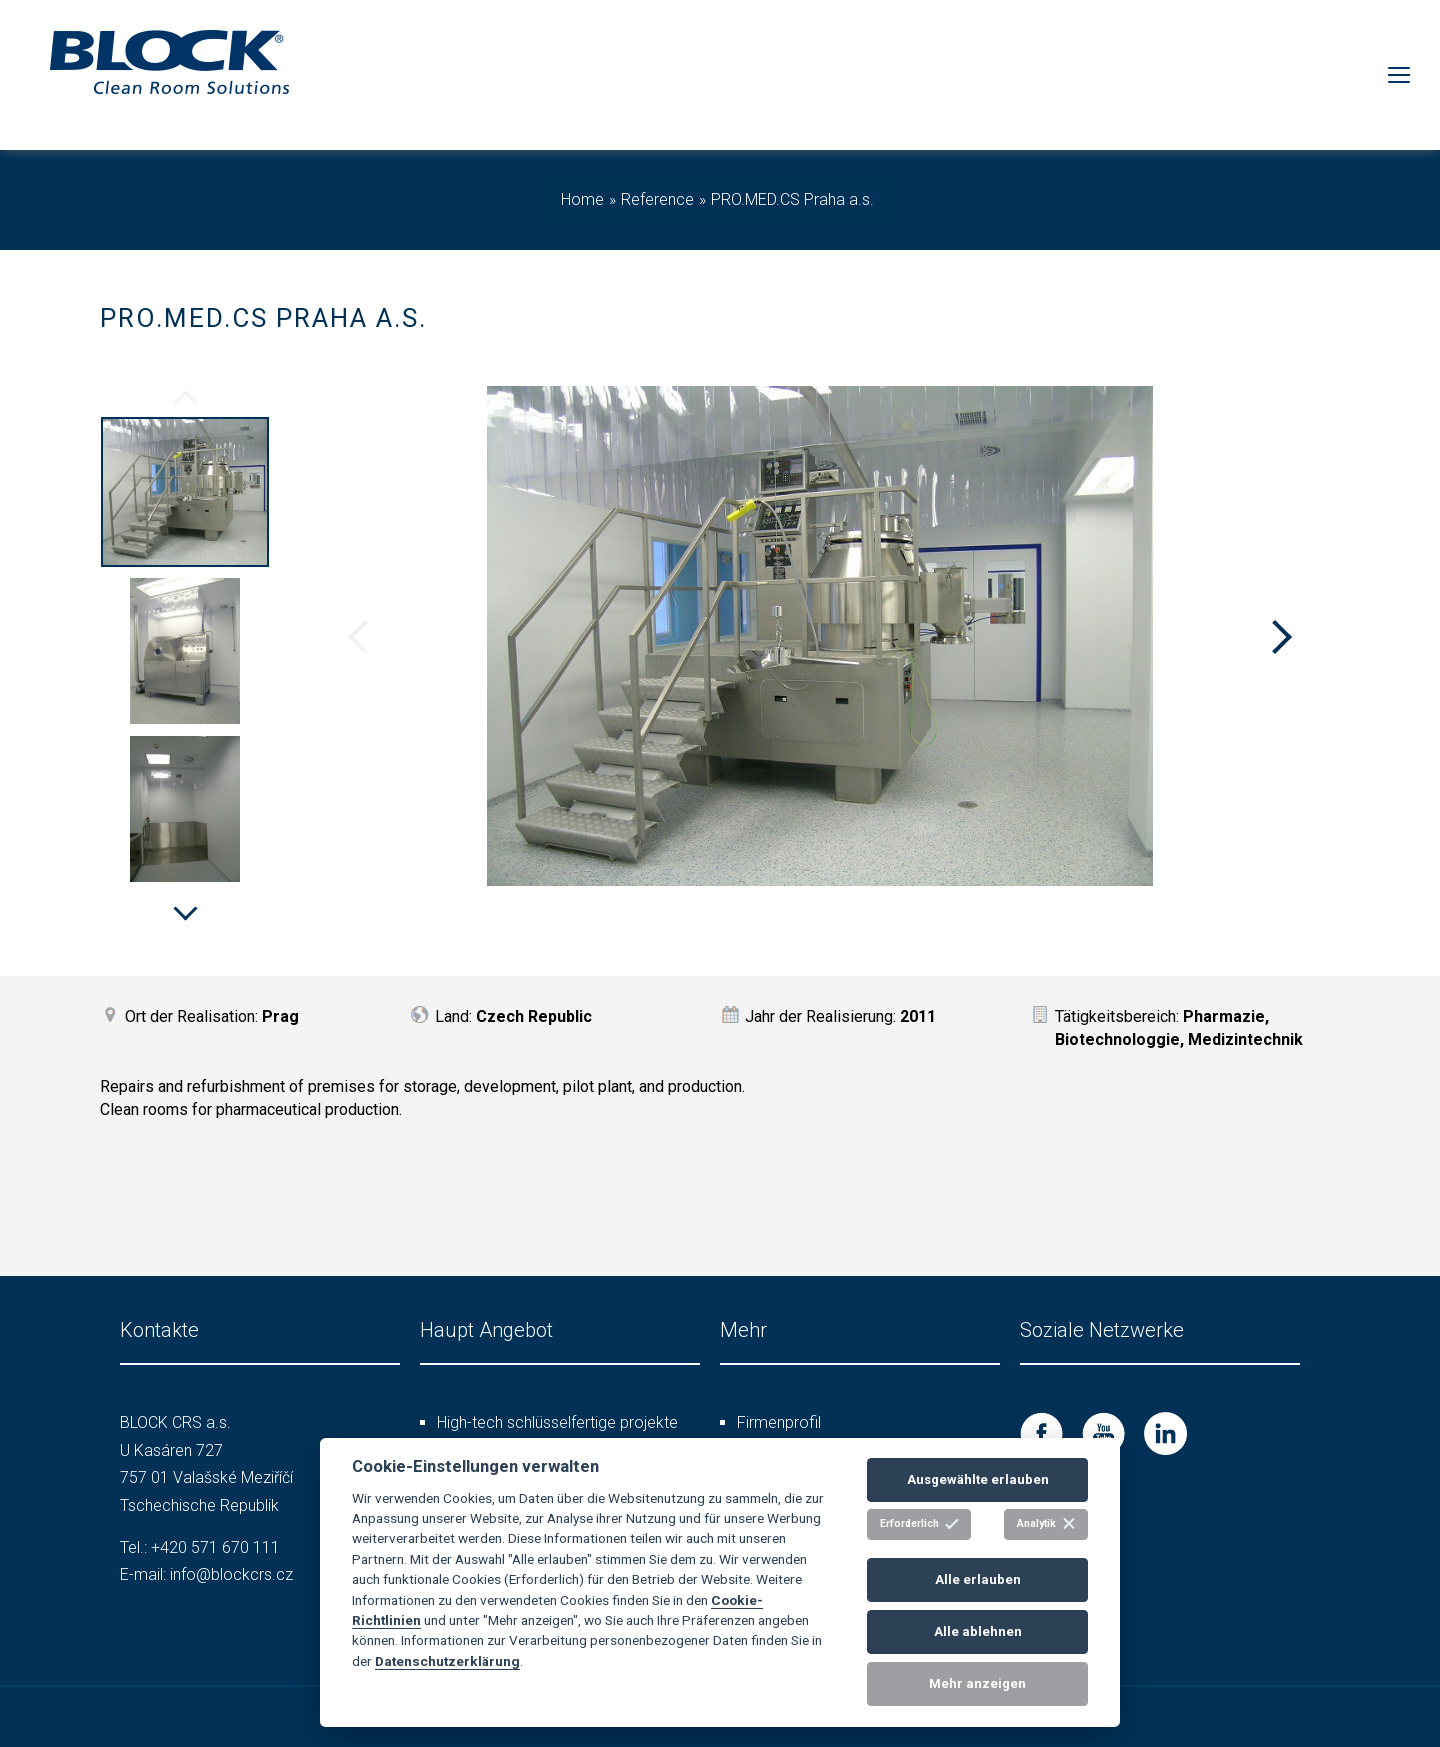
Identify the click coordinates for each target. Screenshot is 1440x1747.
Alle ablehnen (978, 1631)
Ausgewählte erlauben (978, 1479)
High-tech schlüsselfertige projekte (557, 1422)
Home (582, 199)
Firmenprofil (779, 1422)
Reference (657, 199)
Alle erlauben (978, 1579)
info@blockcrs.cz (231, 1574)
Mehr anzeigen (977, 1683)
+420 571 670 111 (215, 1547)
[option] (185, 495)
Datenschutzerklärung (447, 1661)
